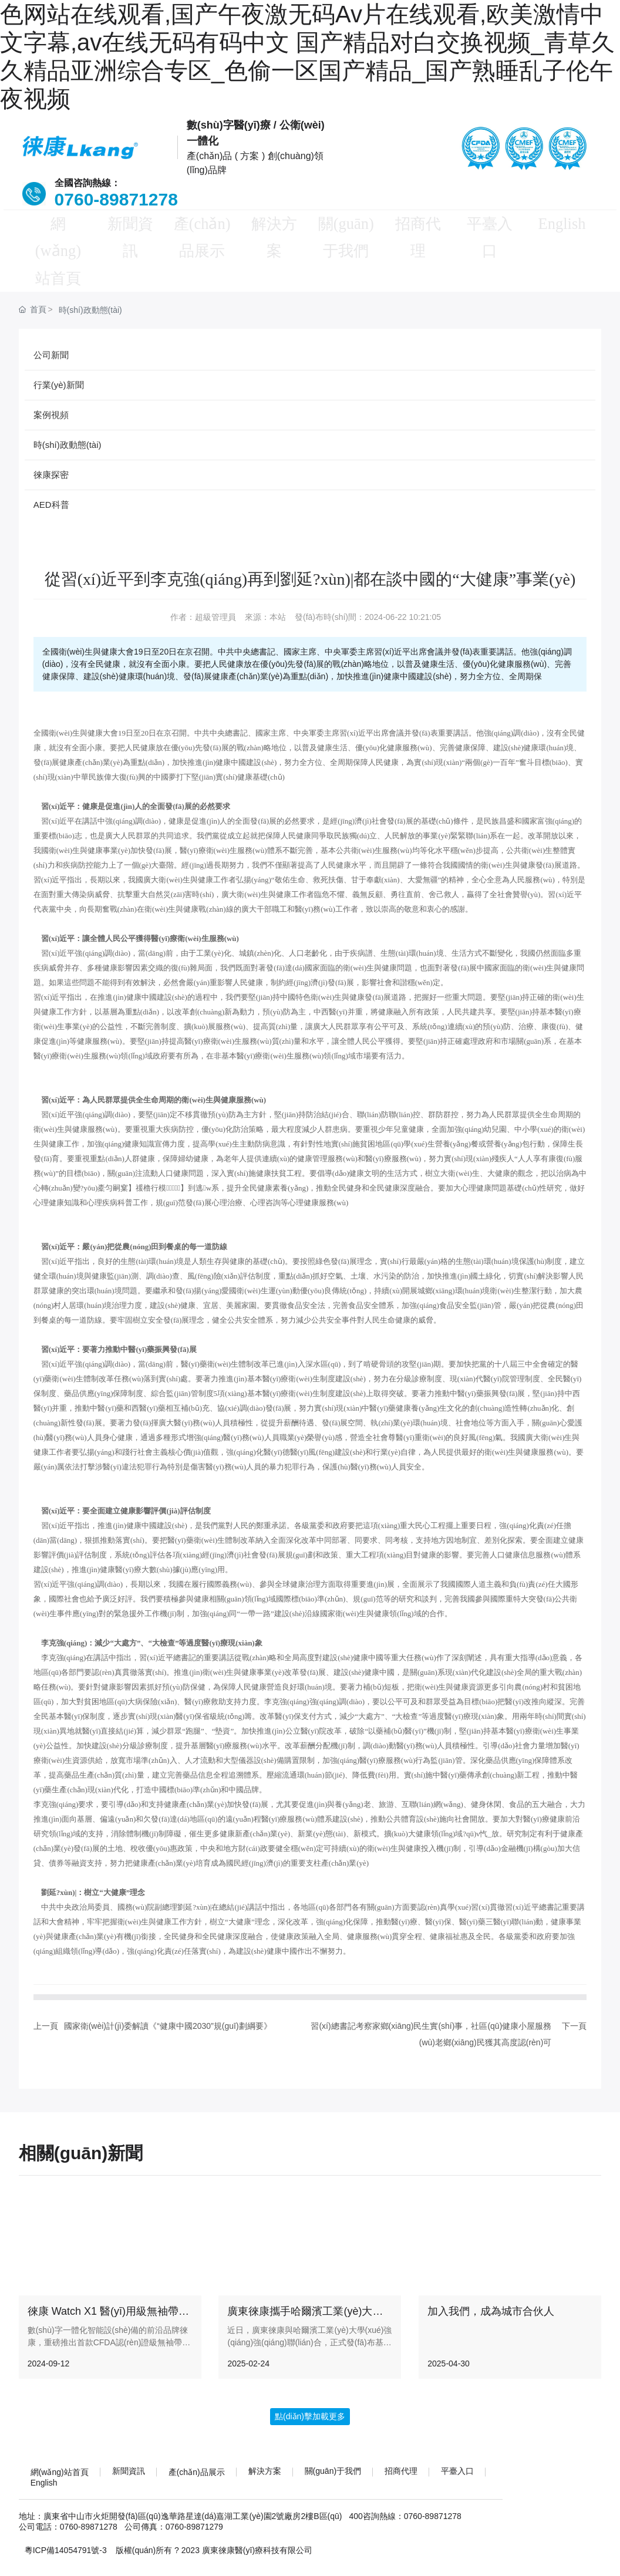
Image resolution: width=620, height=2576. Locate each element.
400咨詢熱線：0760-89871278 (405, 2493)
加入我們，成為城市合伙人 (490, 2288)
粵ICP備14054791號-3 (66, 2527)
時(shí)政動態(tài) (90, 287)
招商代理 (419, 224)
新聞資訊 (128, 224)
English (565, 224)
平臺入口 (492, 224)
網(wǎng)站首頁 (55, 239)
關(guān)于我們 (347, 239)
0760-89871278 (112, 199)
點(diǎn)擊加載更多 (310, 2393)
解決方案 (273, 224)
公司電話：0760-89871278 (68, 2503)
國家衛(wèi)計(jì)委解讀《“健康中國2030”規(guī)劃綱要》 (168, 2003)
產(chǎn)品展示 (200, 239)
